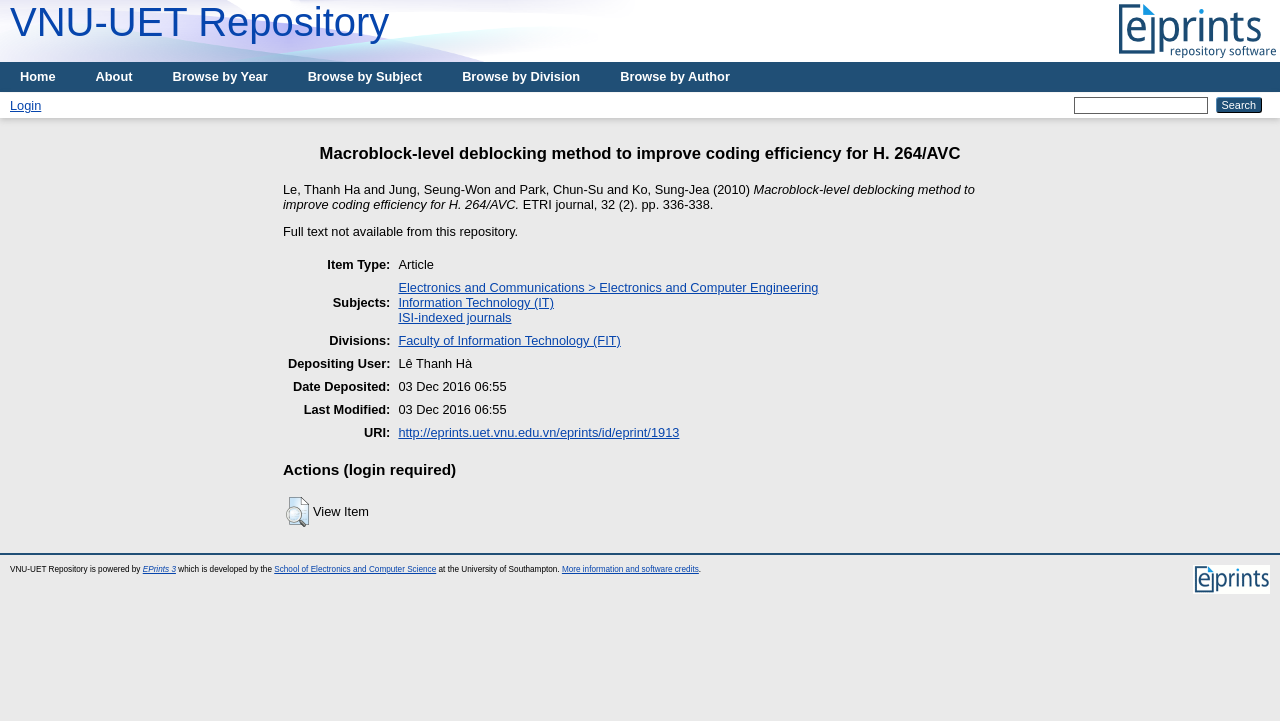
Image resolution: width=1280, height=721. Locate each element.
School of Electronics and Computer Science (355, 569)
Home (38, 76)
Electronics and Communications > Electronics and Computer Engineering (608, 287)
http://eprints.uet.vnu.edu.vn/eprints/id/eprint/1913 (538, 432)
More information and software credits (630, 569)
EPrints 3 (159, 569)
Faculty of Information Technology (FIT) (509, 340)
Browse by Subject (365, 76)
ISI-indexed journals (454, 317)
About (114, 76)
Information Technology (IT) (476, 302)
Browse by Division (521, 76)
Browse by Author (675, 76)
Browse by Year (220, 76)
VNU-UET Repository (199, 22)
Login (25, 105)
